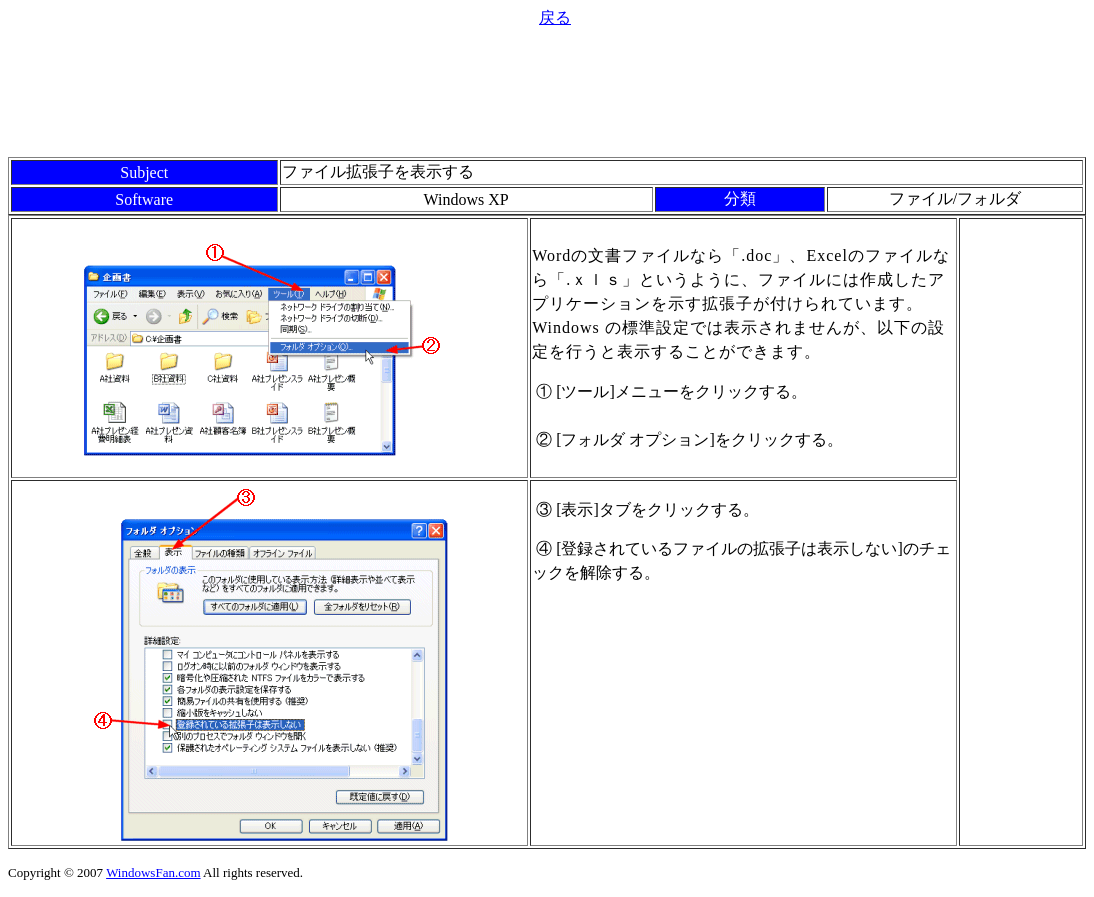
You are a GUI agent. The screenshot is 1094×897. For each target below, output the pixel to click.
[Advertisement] (547, 90)
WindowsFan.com (153, 872)
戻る (555, 17)
